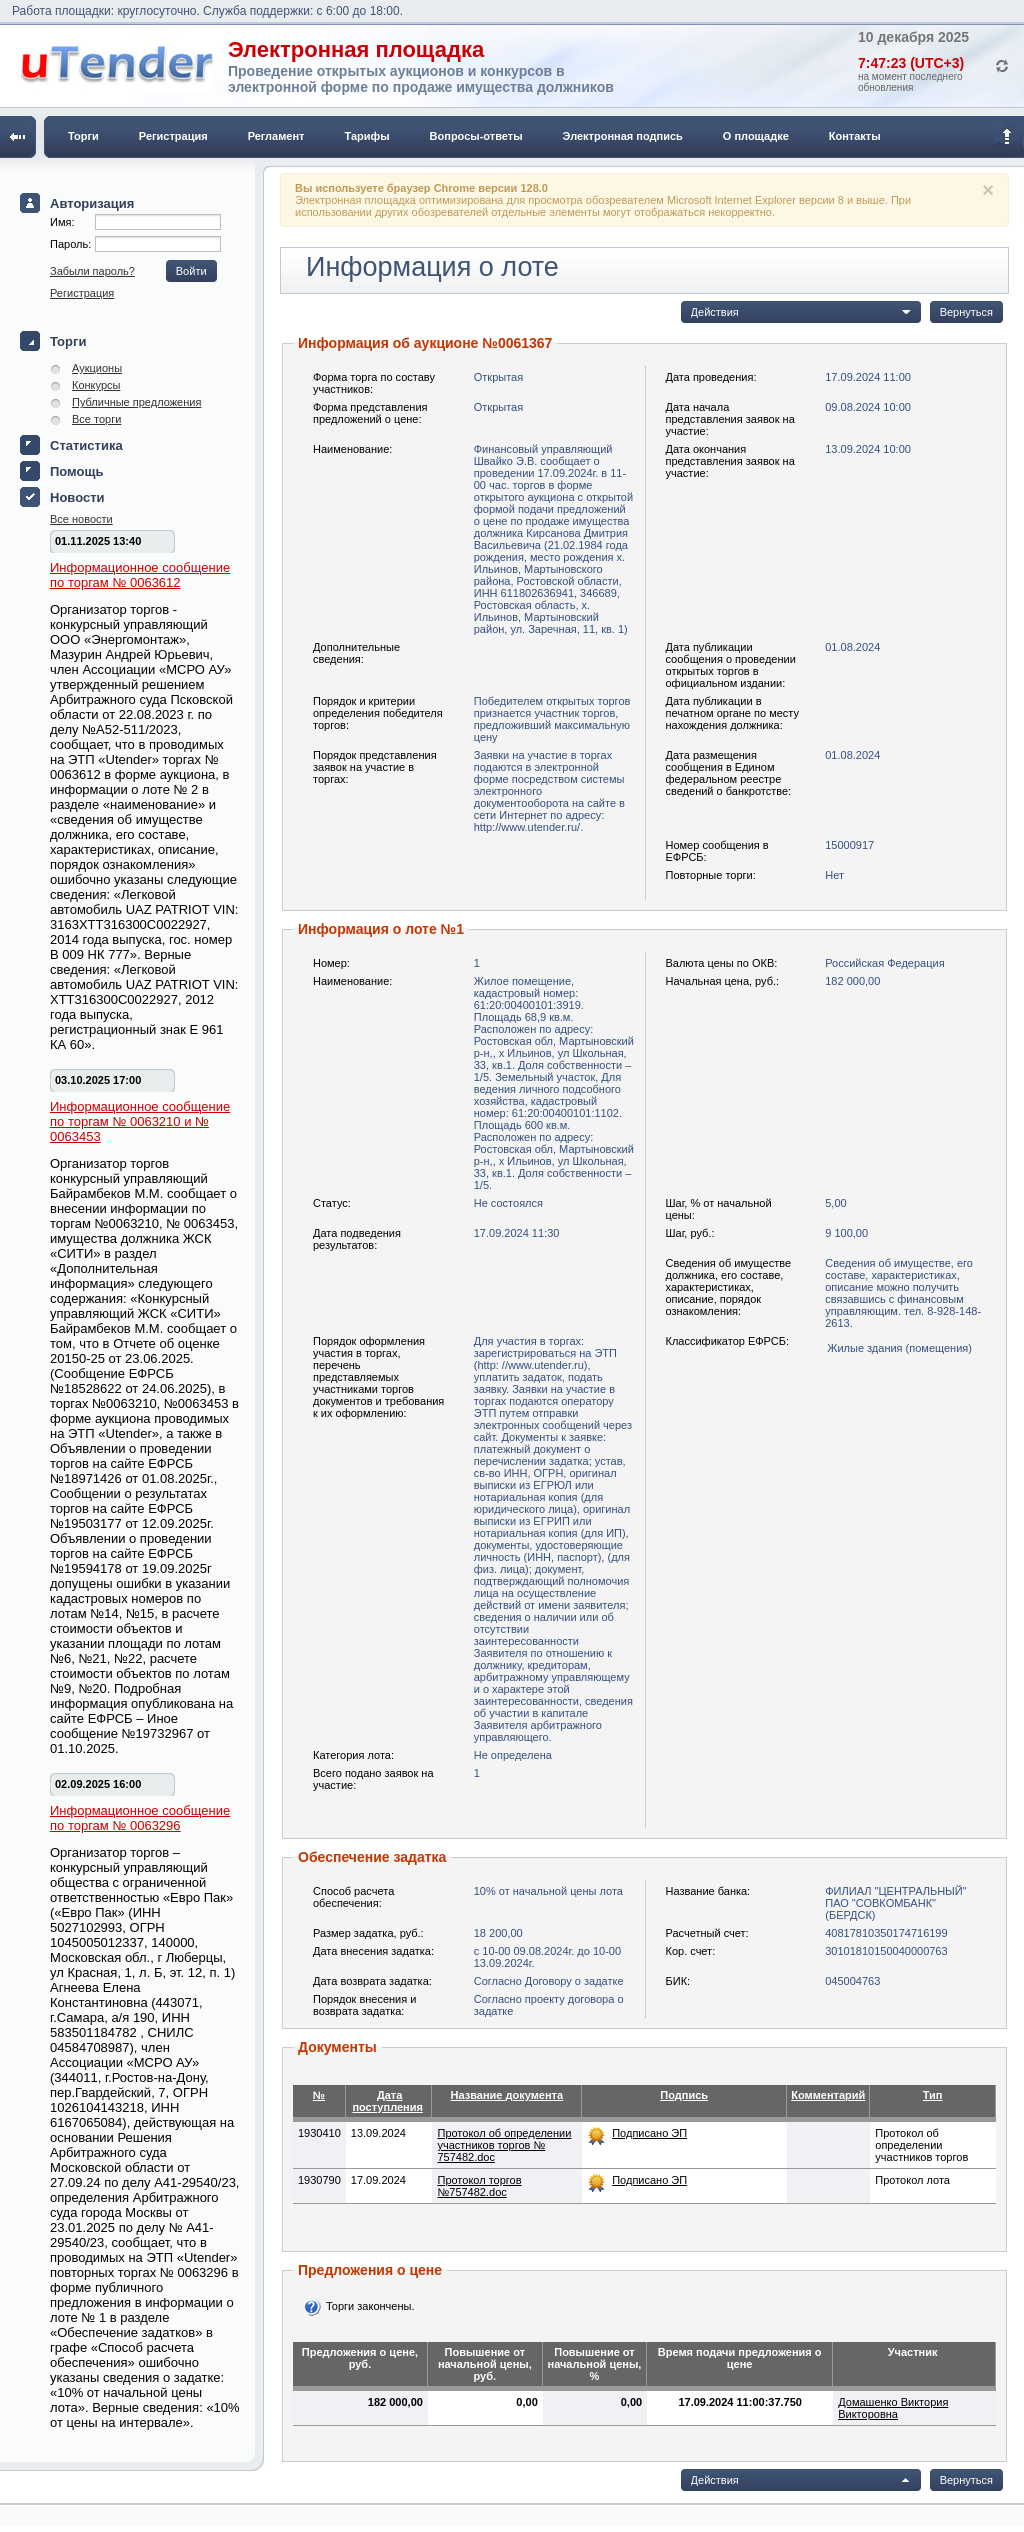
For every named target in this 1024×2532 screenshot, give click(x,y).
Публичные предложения (136, 402)
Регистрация (173, 136)
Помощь (76, 471)
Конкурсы (96, 385)
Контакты (855, 136)
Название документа (507, 2095)
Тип (933, 2095)
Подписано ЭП (649, 2133)
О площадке (756, 136)
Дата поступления (387, 2101)
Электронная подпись (623, 136)
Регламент (276, 136)
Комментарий (828, 2095)
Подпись (684, 2095)
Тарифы (367, 136)
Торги (83, 136)
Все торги (96, 419)
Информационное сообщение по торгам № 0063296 (140, 1818)
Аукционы (97, 368)
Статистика (86, 445)
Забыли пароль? (92, 271)
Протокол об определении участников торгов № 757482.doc (504, 2145)
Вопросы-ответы (476, 136)
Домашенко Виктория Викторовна (893, 2408)
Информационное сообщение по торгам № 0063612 (140, 575)
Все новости (81, 519)
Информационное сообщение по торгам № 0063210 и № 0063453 (140, 1121)
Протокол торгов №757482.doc (479, 2186)
